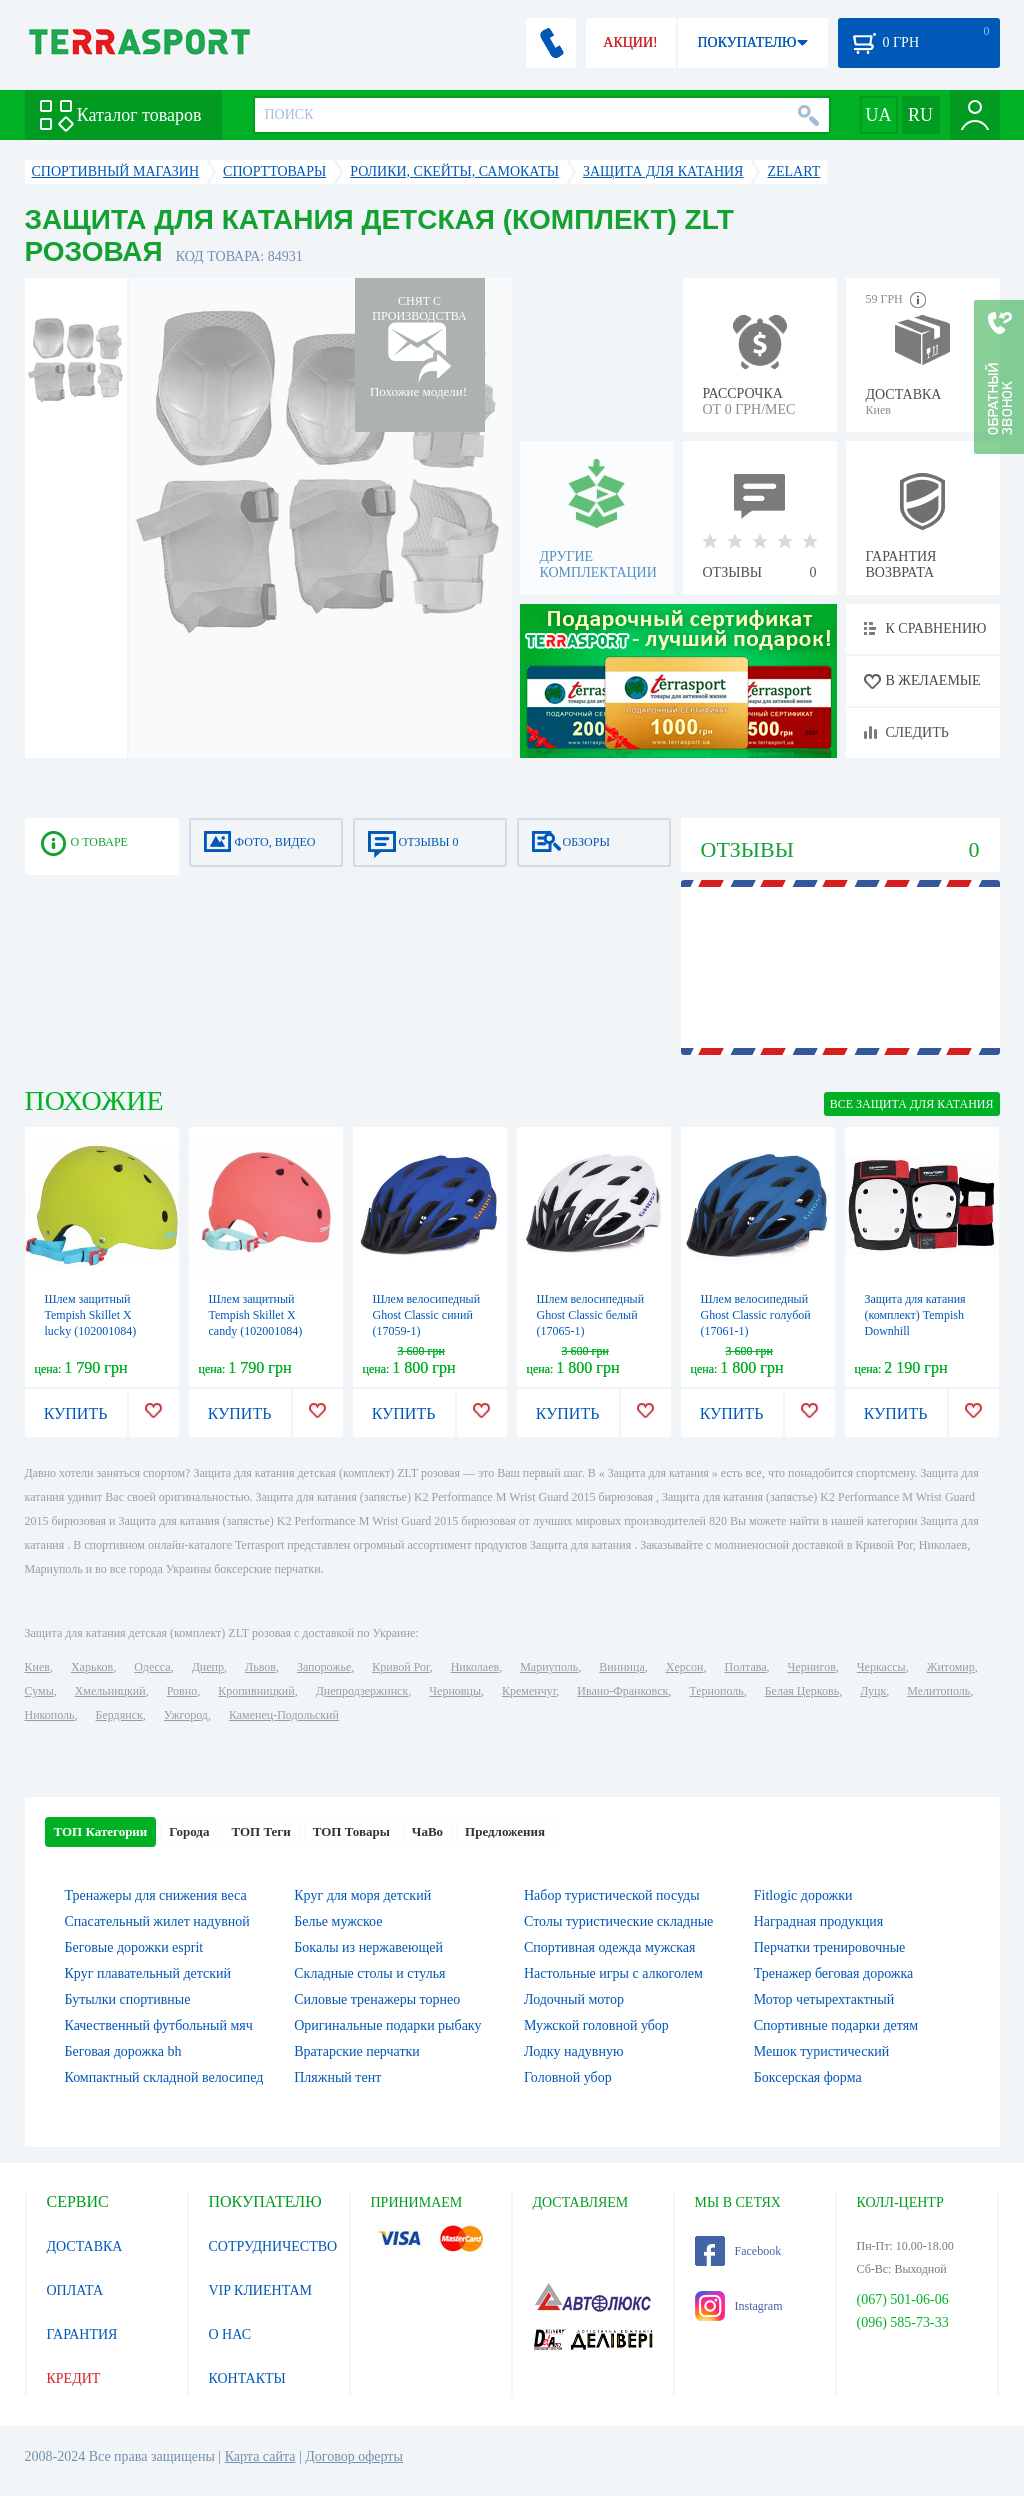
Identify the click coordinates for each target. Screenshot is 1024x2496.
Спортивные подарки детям (836, 2025)
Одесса (152, 1667)
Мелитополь (938, 1691)
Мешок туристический (821, 2051)
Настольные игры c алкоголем (613, 1973)
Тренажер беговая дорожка (834, 1973)
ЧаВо (427, 1831)
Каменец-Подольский (284, 1715)
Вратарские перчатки (357, 2051)
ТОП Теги (260, 1831)
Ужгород (186, 1715)
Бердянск (119, 1715)
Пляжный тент (337, 2077)
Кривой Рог (400, 1667)
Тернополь (716, 1691)
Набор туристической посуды (612, 1895)
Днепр (208, 1667)
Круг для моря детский (362, 1895)
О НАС (230, 2334)
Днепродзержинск (362, 1691)
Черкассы (881, 1667)
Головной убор (568, 2077)
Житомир (951, 1667)
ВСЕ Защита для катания (912, 1104)
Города (189, 1831)
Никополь (50, 1715)
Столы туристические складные (618, 1921)
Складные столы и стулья (369, 1973)
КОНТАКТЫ (247, 2378)
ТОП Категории (101, 1831)
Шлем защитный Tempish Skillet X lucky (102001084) (91, 1315)
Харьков (92, 1667)
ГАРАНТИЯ (82, 2334)
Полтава (746, 1667)
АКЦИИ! (630, 42)
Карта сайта (260, 2456)
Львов (260, 1667)
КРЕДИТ (74, 2378)
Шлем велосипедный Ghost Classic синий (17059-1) (427, 1315)
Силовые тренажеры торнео (377, 1999)
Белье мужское (338, 1921)
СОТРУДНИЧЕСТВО (273, 2246)
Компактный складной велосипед (164, 2077)
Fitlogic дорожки (803, 1895)
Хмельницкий (110, 1691)
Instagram (739, 2306)
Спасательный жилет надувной (157, 1921)
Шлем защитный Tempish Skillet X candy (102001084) (256, 1315)
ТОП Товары (351, 1831)
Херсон (685, 1667)
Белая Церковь (802, 1691)
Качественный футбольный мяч (159, 2025)
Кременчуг (529, 1691)
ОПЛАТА (75, 2290)
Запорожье (324, 1667)
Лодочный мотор (574, 1999)
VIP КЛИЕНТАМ (261, 2290)
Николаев (475, 1667)
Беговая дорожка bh (123, 2051)
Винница (621, 1667)
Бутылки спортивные (128, 1999)
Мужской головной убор (596, 2025)
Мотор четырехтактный (824, 1999)
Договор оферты (354, 2456)
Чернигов (812, 1667)
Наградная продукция (819, 1921)
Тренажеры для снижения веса (156, 1895)
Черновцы (455, 1691)
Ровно (182, 1691)
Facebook (738, 2251)
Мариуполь (549, 1667)
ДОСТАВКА (85, 2246)
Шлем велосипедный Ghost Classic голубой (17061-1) (756, 1315)
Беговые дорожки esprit (134, 1947)
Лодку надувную (573, 2051)
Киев (37, 1667)
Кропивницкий (256, 1691)
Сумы (39, 1691)
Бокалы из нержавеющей (368, 1947)
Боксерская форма (808, 2077)
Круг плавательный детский (148, 1973)
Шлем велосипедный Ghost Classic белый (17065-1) (591, 1315)
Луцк (873, 1691)
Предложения (505, 1831)
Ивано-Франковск (622, 1691)
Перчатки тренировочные (830, 1947)
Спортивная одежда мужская (610, 1947)
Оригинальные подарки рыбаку (387, 2025)
